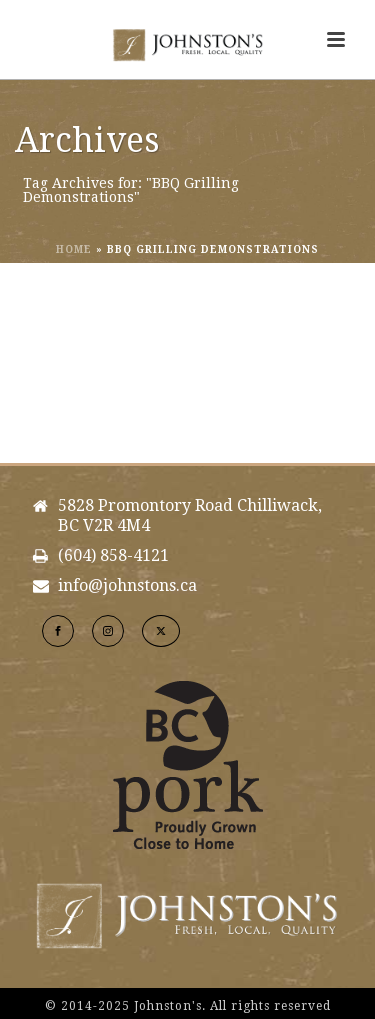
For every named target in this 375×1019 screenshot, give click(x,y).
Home (74, 249)
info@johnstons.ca (127, 586)
